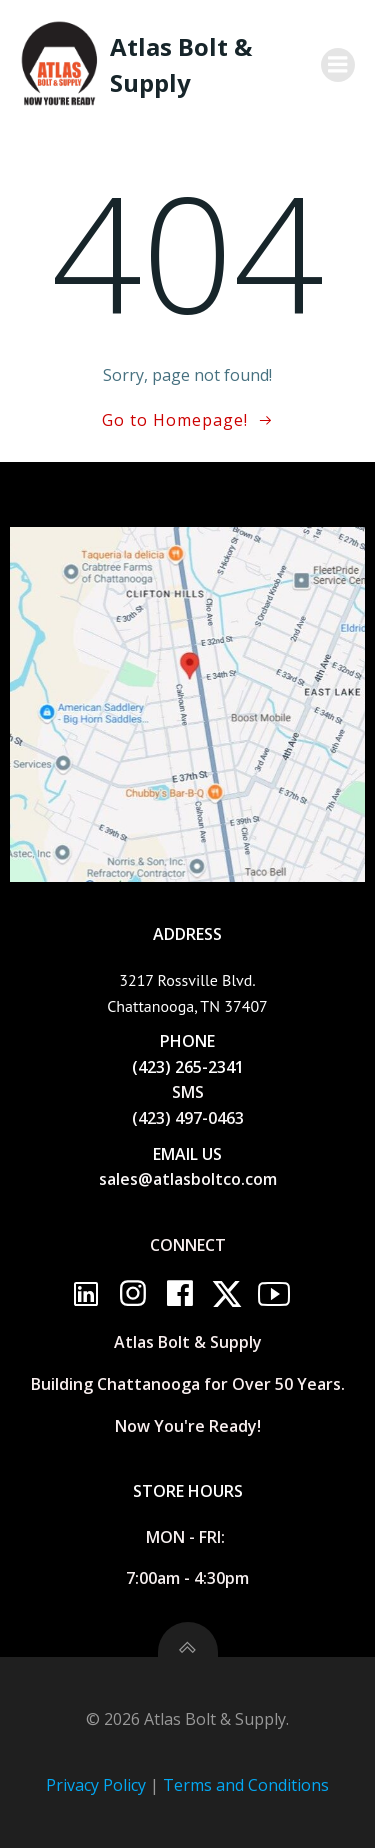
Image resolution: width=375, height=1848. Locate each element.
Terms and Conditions (246, 1785)
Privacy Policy (96, 1785)
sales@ (126, 1179)
